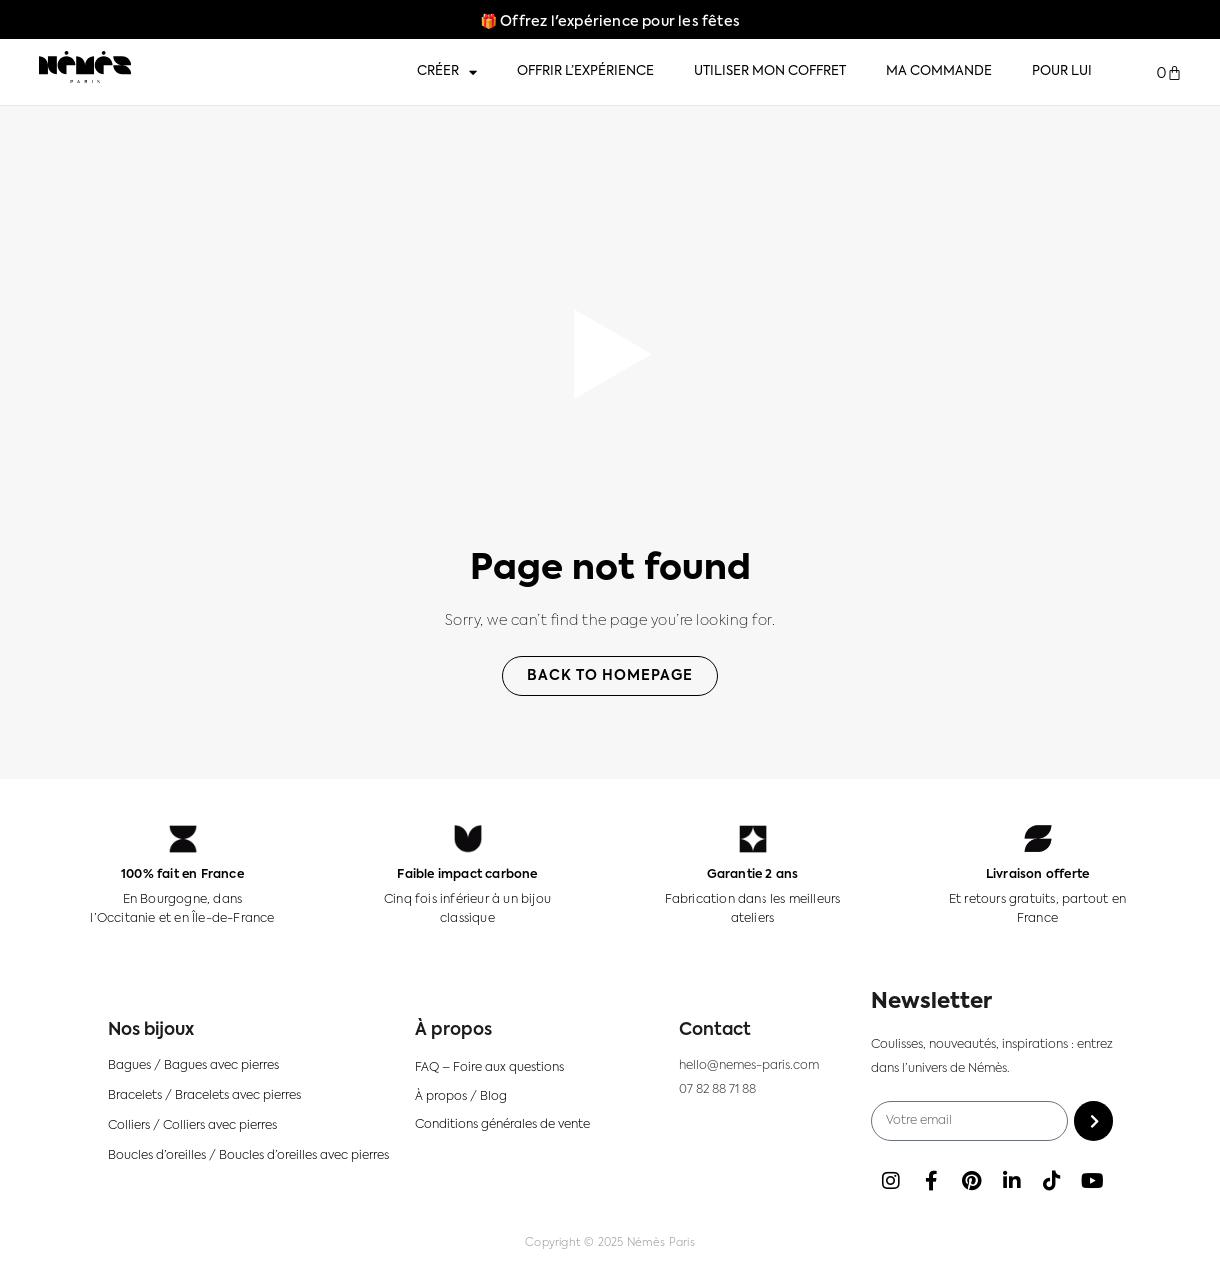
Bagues (129, 1065)
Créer (447, 72)
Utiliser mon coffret (770, 71)
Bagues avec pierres (221, 1065)
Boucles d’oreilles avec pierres (304, 1155)
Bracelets (135, 1095)
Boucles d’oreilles (157, 1155)
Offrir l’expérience (585, 71)
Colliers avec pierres (220, 1125)
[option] (1150, 1251)
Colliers (129, 1125)
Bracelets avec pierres (238, 1095)
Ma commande (939, 71)
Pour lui (1062, 71)
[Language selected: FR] (1160, 1250)
